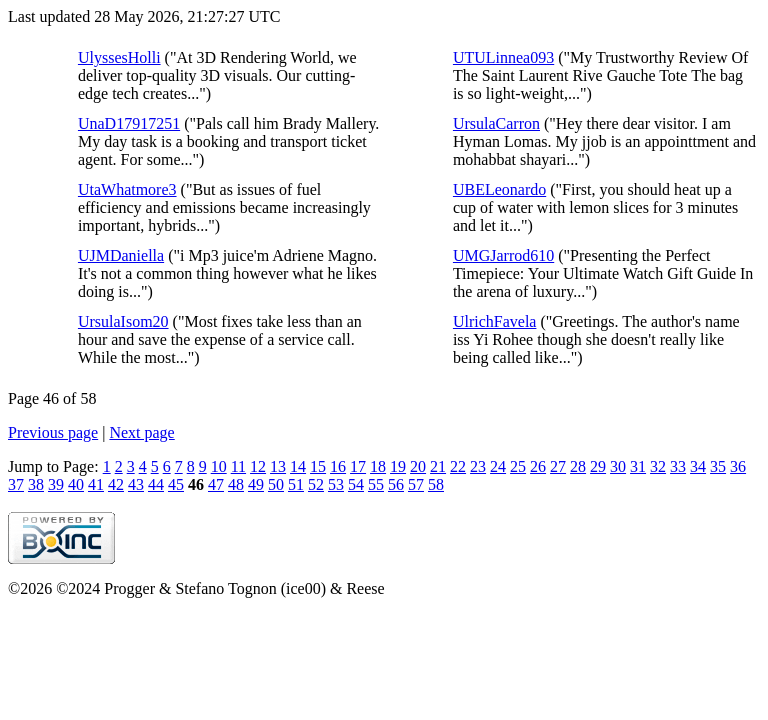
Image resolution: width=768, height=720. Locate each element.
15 (318, 466)
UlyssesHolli (119, 57)
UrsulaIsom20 (123, 321)
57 (416, 484)
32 (658, 466)
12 (258, 466)
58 (436, 484)
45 (176, 484)
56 (396, 484)
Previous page (53, 432)
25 (518, 466)
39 (56, 484)
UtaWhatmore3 (127, 189)
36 (738, 466)
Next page (141, 432)
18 (378, 466)
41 (96, 484)
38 (36, 484)
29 (598, 466)
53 (336, 484)
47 (216, 484)
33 (678, 466)
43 (136, 484)
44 (156, 484)
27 (558, 466)
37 (16, 484)
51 (296, 484)
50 (276, 484)
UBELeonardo (499, 189)
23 (478, 466)
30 (618, 466)
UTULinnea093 (503, 57)
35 (718, 466)
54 (356, 484)
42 (116, 484)
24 (498, 466)
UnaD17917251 (129, 123)
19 (398, 466)
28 (578, 466)
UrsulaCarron (496, 123)
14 (298, 466)
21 (438, 466)
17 (358, 466)
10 (219, 466)
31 (638, 466)
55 (376, 484)
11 (238, 466)
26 (538, 466)
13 (278, 466)
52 (316, 484)
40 (76, 484)
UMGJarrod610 (503, 255)
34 (698, 466)
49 (256, 484)
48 (236, 484)
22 (458, 466)
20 (418, 466)
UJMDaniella (121, 255)
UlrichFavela (495, 321)
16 (338, 466)
